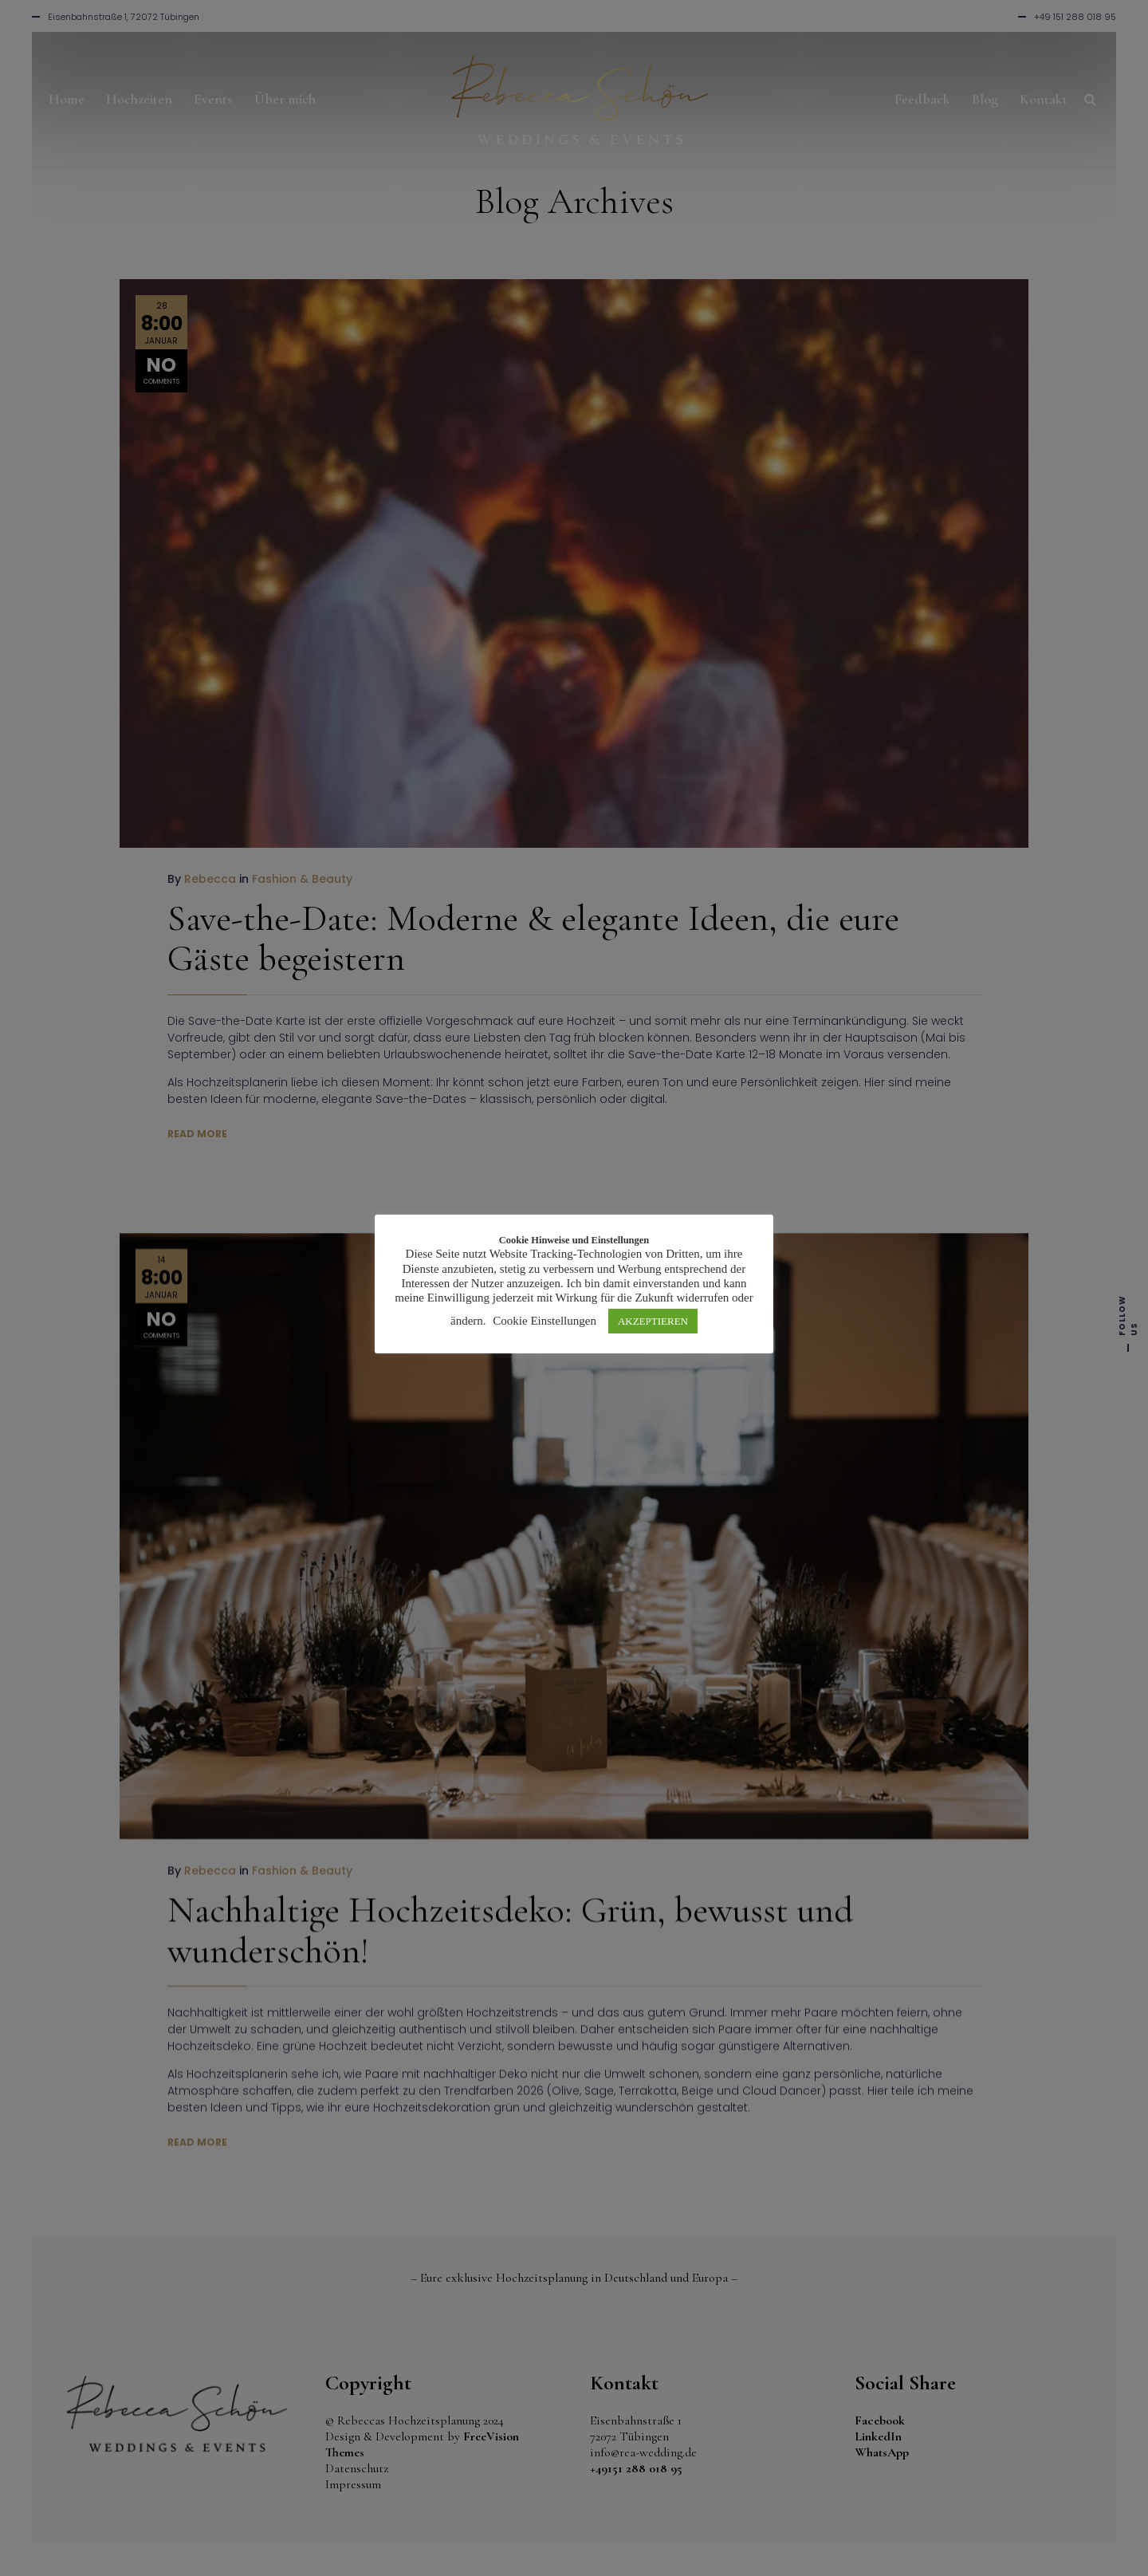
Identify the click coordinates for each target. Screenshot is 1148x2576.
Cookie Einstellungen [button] (544, 1320)
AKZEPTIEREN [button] (653, 1321)
